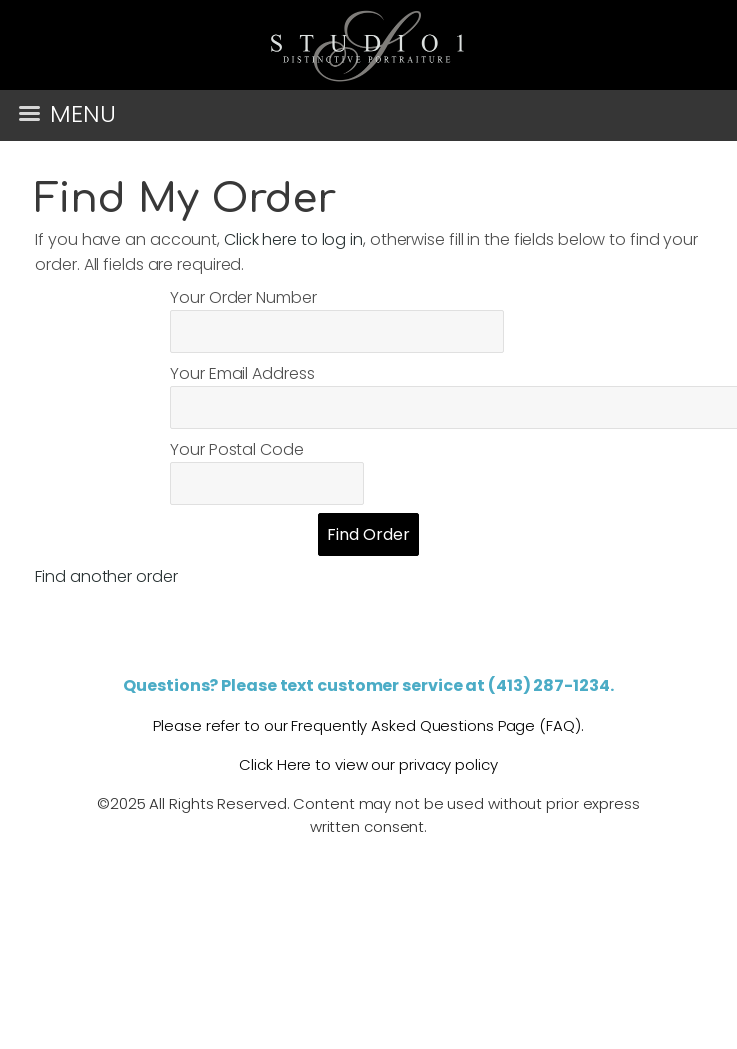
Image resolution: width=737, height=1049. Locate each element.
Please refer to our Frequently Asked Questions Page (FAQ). (368, 725)
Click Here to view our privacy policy (368, 764)
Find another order (106, 576)
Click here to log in (293, 239)
